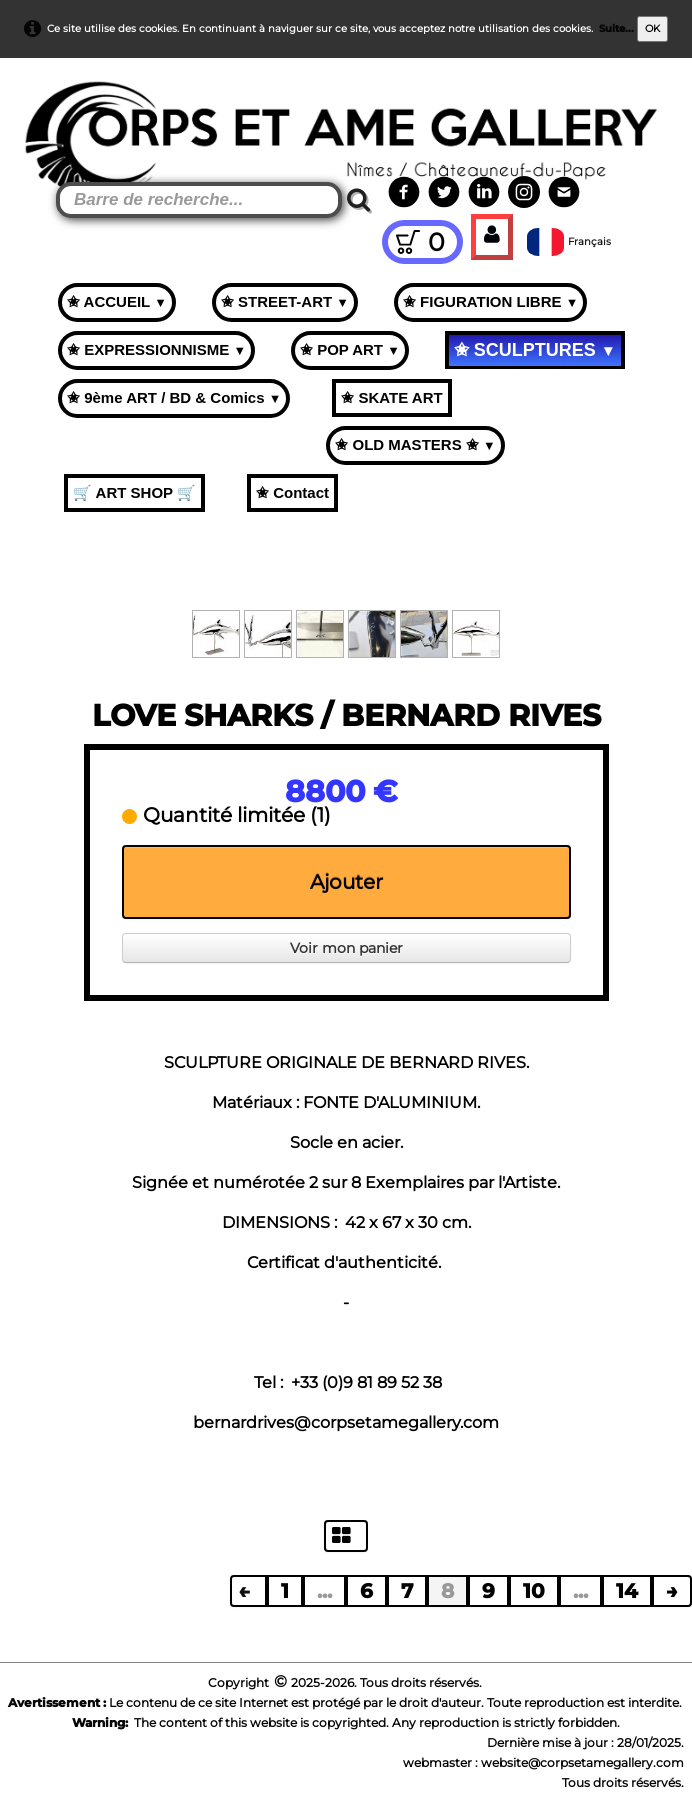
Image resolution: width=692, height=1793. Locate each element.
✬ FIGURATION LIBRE (490, 301)
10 (534, 1591)
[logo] (51, 110)
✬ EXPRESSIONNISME (156, 349)
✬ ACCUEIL (117, 301)
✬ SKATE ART (391, 397)
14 (627, 1591)
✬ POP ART (350, 349)
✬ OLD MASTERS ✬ (415, 444)
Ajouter (346, 882)
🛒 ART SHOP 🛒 (134, 492)
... (324, 1591)
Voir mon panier (346, 948)
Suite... (616, 28)
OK (652, 28)
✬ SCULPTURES (535, 350)
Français (570, 241)
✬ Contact (292, 492)
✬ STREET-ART (285, 301)
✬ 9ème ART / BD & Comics (174, 397)
